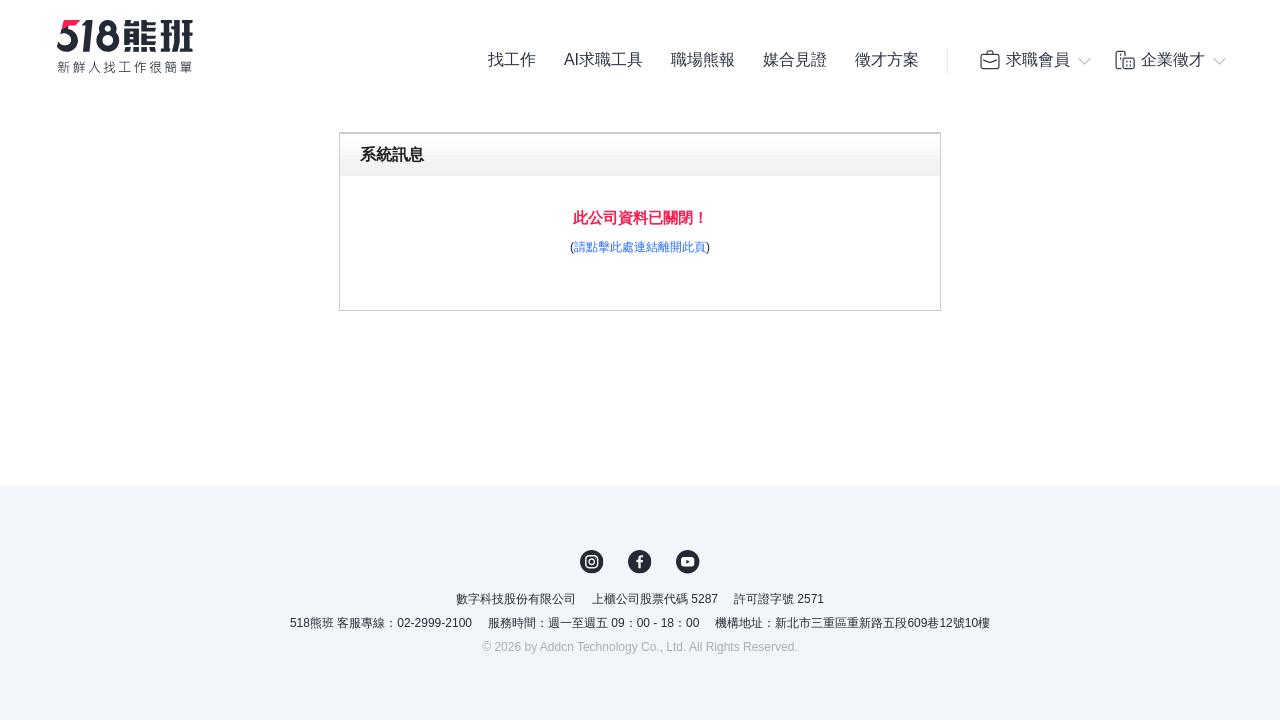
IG (592, 562)
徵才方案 (887, 60)
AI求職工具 (603, 60)
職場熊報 (703, 60)
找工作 (512, 60)
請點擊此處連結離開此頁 (640, 247)
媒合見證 (795, 60)
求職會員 (1024, 60)
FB (640, 562)
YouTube (688, 562)
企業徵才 (1159, 60)
